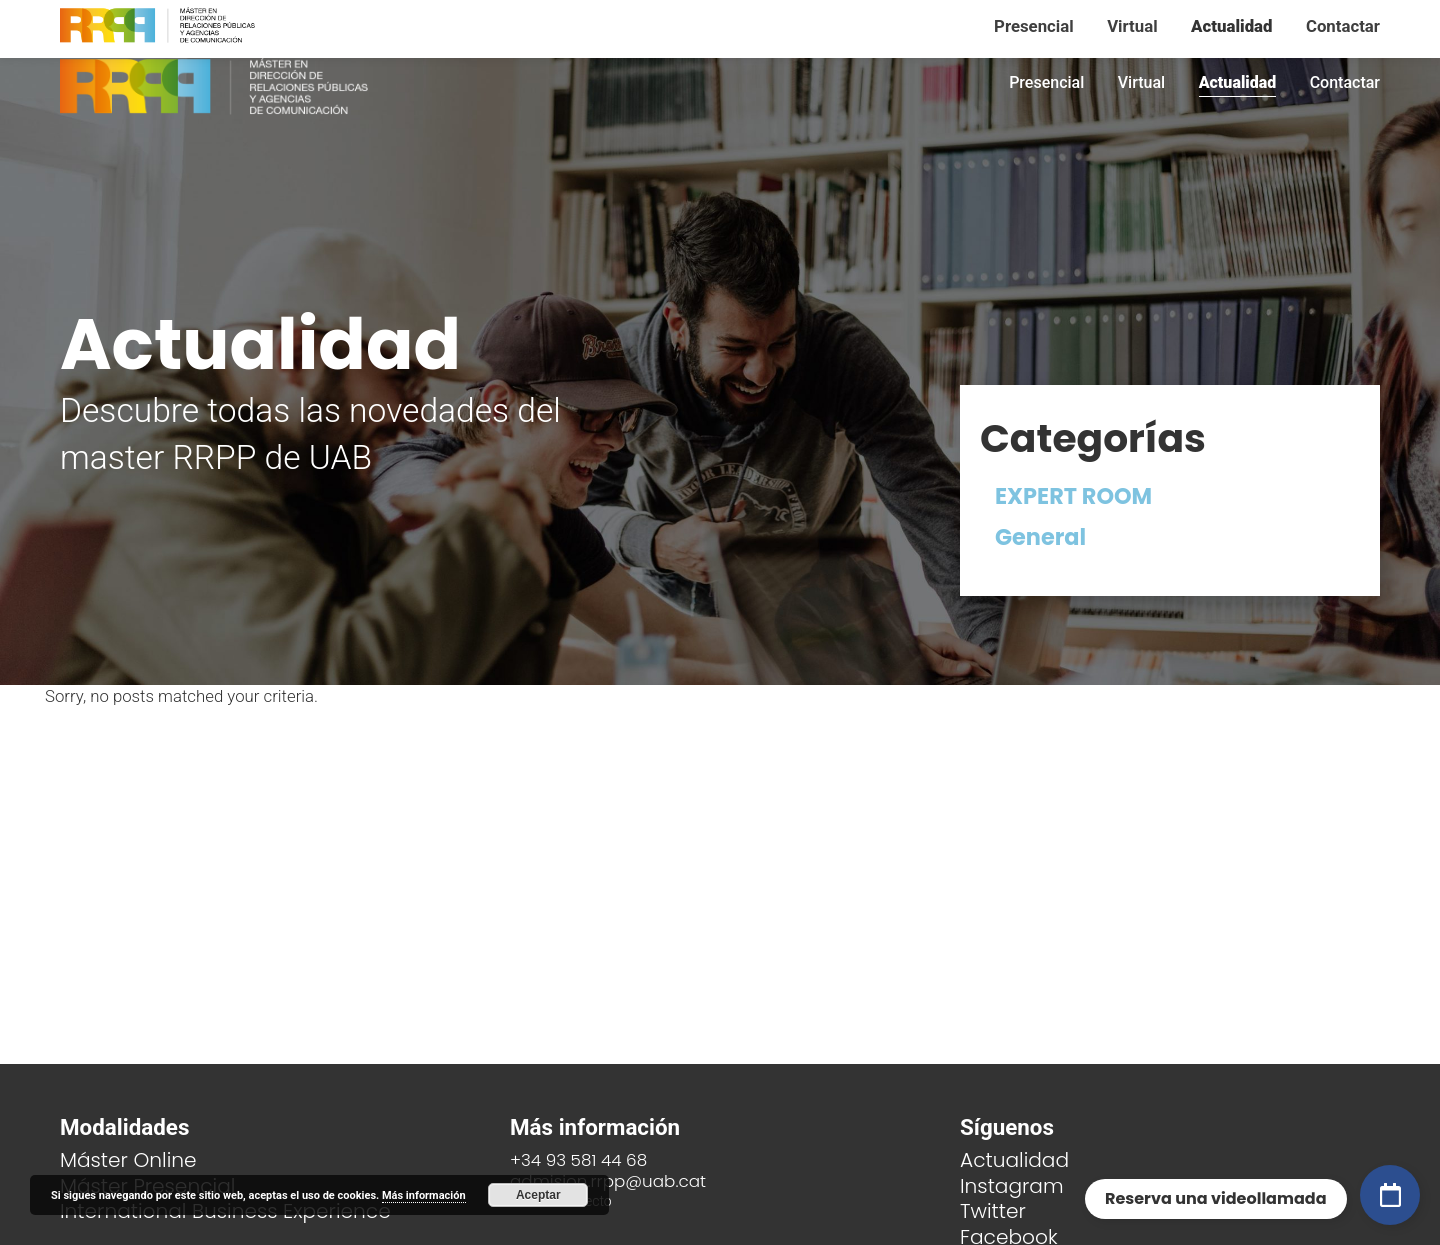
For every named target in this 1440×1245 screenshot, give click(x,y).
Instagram (1012, 1186)
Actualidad (1238, 82)
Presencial (1046, 82)
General (1040, 537)
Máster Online (128, 1160)
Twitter (993, 1211)
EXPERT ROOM (1073, 496)
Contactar (1345, 82)
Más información (424, 1195)
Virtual (1141, 82)
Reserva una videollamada (1216, 1198)
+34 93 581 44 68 (578, 1160)
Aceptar (538, 1195)
